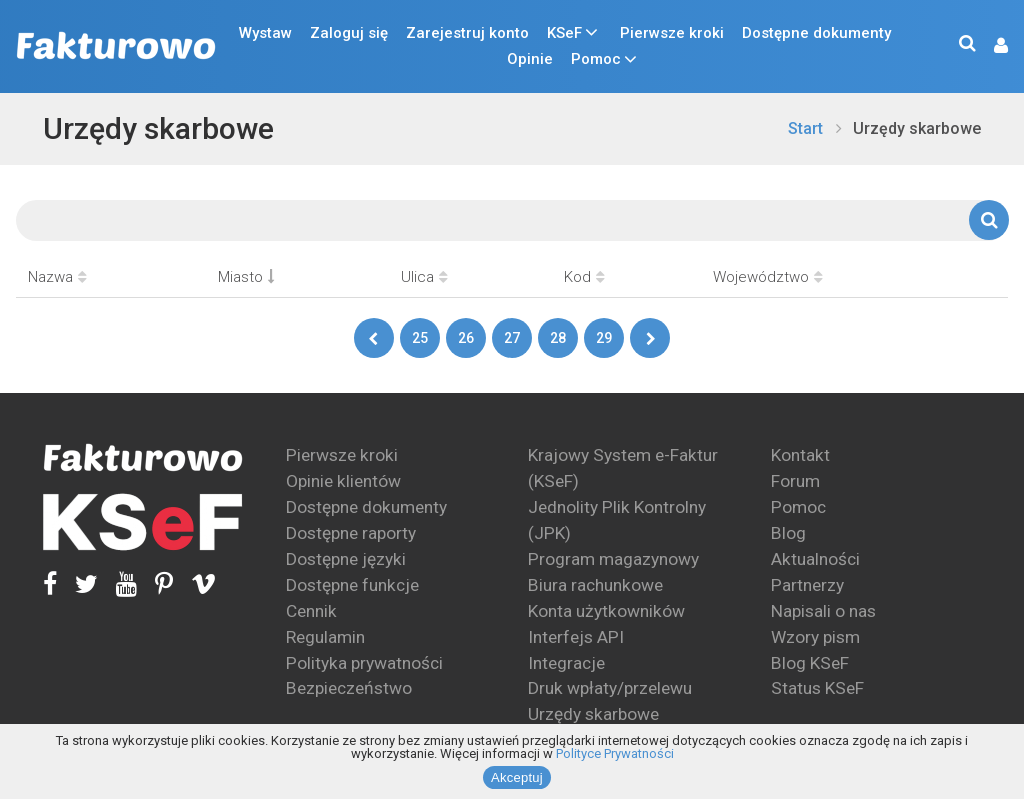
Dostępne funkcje (352, 585)
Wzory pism (815, 637)
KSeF (564, 33)
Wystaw (265, 33)
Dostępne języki (346, 559)
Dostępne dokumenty (816, 33)
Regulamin (325, 637)
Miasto (246, 277)
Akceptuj (517, 777)
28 (558, 338)
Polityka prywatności (364, 663)
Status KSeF (817, 688)
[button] (991, 46)
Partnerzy (807, 585)
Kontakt (800, 455)
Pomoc (596, 59)
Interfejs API (576, 637)
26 (466, 338)
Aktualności (815, 559)
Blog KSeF (810, 663)
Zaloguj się (349, 33)
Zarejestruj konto (467, 33)
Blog (788, 533)
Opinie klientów (343, 481)
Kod (584, 277)
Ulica (424, 277)
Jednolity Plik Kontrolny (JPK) (617, 520)
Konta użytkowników (606, 611)
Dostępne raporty (351, 533)
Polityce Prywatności (615, 753)
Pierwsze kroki (672, 33)
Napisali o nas (823, 611)
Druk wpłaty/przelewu (610, 688)
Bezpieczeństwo (349, 688)
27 (512, 338)
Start (805, 128)
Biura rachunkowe (595, 585)
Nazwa (57, 277)
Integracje (566, 663)
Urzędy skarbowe (158, 128)
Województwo (768, 277)
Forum (795, 481)
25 (420, 338)
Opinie (530, 59)
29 (604, 338)
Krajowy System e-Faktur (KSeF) (623, 468)
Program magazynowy (613, 559)
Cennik (311, 611)
